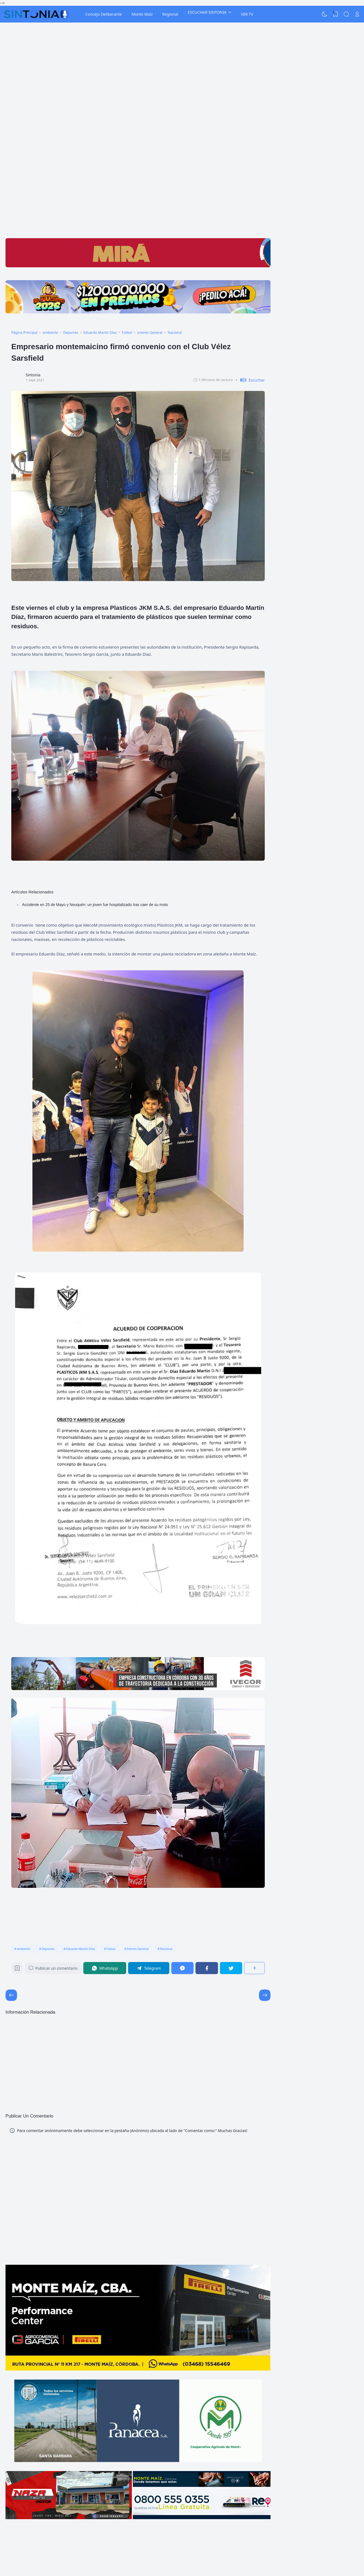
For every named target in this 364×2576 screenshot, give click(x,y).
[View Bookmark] (335, 14)
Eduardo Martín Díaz (80, 1949)
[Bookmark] (17, 1969)
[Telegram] (148, 1968)
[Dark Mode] (325, 14)
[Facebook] (206, 1968)
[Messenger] (182, 1968)
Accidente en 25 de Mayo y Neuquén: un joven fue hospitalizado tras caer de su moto (95, 904)
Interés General (138, 1949)
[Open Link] (357, 14)
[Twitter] (231, 1968)
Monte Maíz (142, 14)
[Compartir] (254, 1968)
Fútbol (110, 1949)
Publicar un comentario (53, 1968)
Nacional (166, 1949)
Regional (170, 14)
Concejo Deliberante (103, 14)
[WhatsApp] (104, 1968)
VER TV (247, 14)
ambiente (23, 1949)
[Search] (346, 14)
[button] (250, 380)
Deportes (48, 1949)
